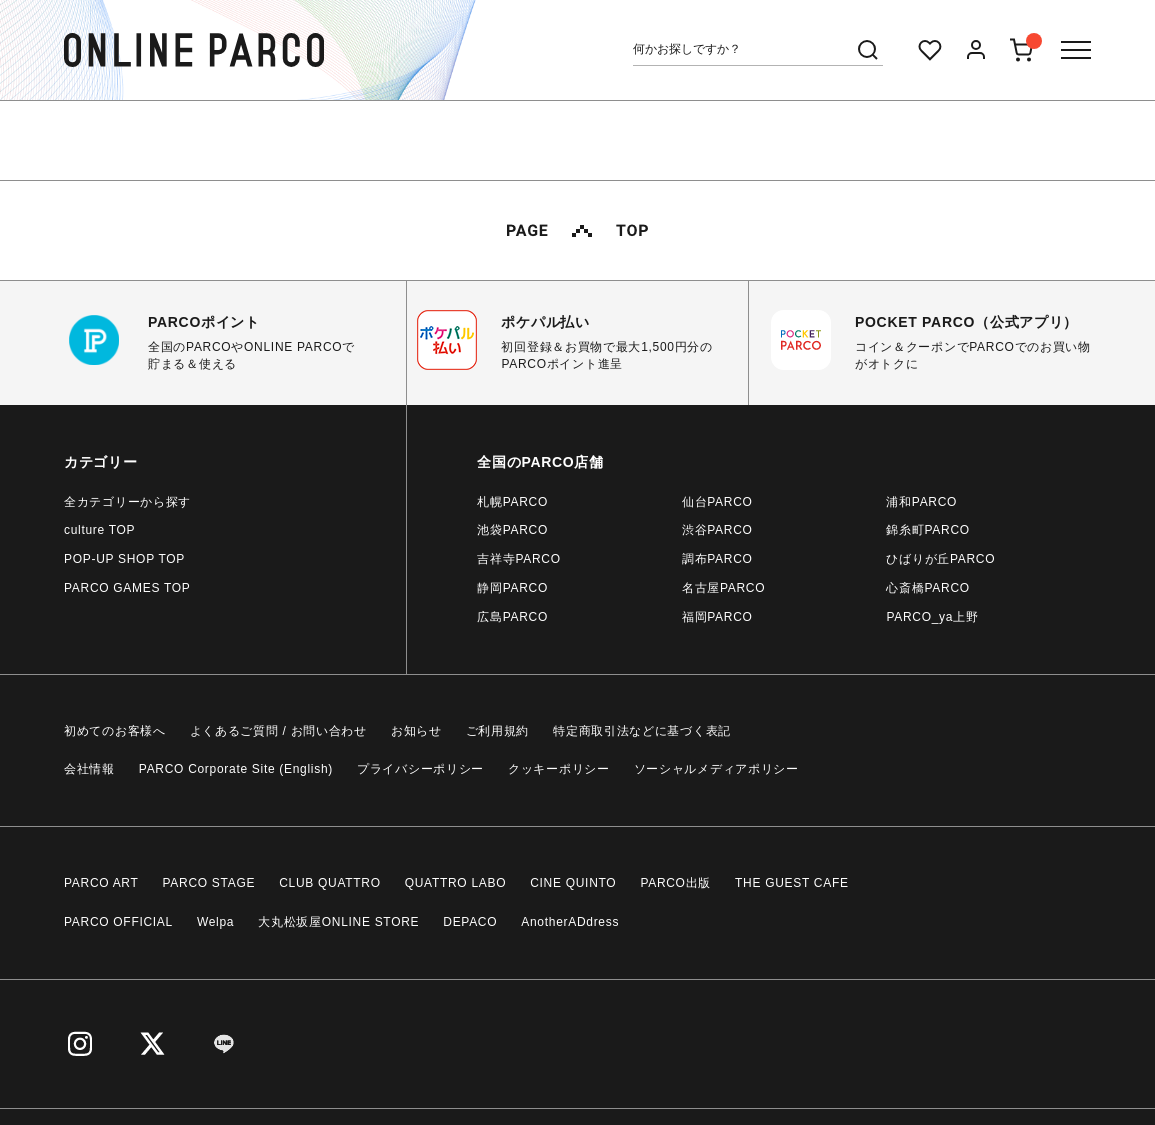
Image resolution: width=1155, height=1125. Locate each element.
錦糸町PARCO (927, 530)
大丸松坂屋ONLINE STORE (338, 922)
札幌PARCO (512, 502)
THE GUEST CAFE (792, 883)
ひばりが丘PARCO (940, 559)
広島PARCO (512, 617)
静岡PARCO (512, 588)
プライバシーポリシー (420, 769)
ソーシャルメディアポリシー (716, 769)
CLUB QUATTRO (330, 883)
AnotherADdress (570, 922)
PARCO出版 (675, 883)
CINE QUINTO (573, 883)
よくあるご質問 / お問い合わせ (278, 731)
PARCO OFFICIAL (118, 922)
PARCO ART (101, 883)
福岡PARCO (717, 617)
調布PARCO (717, 559)
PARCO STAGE (209, 883)
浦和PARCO (921, 502)
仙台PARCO (717, 502)
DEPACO (470, 922)
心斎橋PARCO (927, 588)
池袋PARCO (512, 530)
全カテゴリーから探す (127, 502)
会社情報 (89, 769)
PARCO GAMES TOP (127, 588)
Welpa (215, 922)
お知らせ (416, 731)
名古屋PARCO (723, 588)
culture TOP (99, 530)
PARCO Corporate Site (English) (236, 769)
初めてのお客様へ (115, 731)
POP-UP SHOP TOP (124, 559)
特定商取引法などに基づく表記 (642, 731)
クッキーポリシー (559, 769)
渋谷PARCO (717, 530)
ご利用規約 (498, 731)
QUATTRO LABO (456, 883)
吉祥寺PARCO (518, 559)
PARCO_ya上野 (932, 617)
